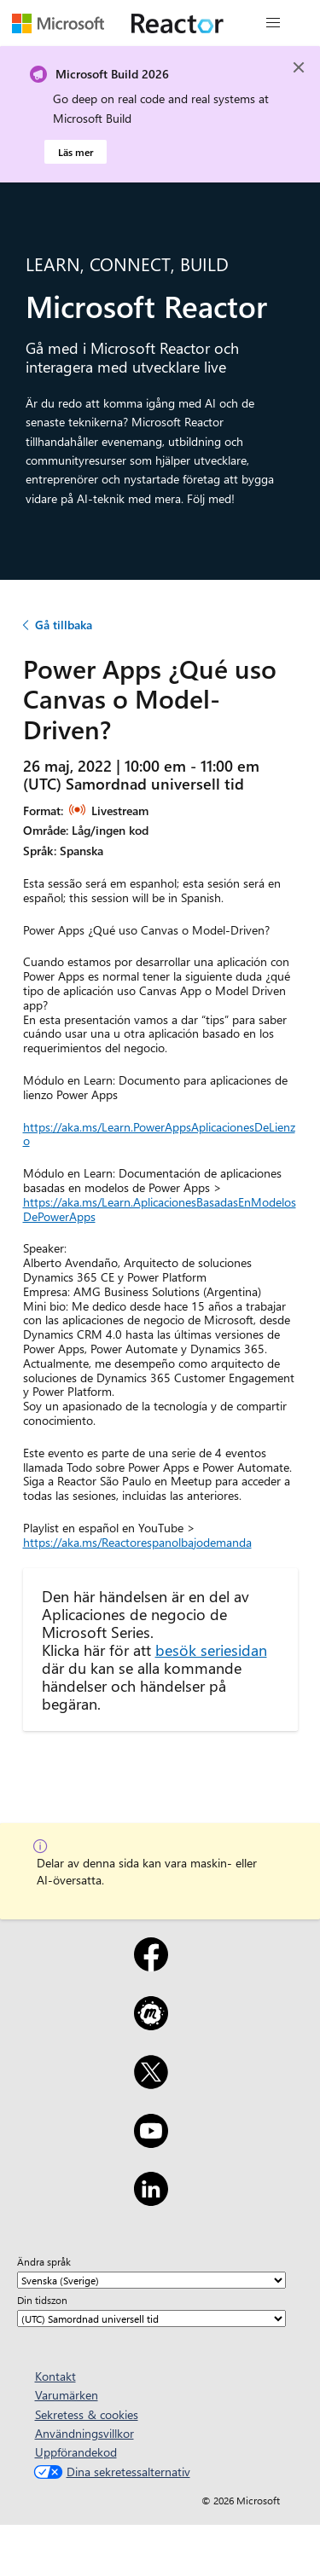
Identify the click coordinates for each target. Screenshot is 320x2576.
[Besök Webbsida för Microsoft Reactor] (177, 23)
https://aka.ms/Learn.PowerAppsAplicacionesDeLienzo (159, 1134)
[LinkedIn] (151, 2200)
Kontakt (55, 2376)
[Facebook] (151, 1965)
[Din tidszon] (151, 2318)
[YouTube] (151, 2142)
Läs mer (75, 152)
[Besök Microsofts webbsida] (58, 23)
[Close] (298, 67)
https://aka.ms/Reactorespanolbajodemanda (137, 1542)
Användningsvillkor (84, 2433)
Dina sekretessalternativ (110, 2471)
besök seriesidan (211, 1649)
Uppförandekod (76, 2452)
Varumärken (66, 2395)
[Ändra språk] (151, 2280)
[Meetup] (151, 2024)
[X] (151, 2083)
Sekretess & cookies (86, 2414)
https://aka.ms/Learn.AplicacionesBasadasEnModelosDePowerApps (159, 1209)
